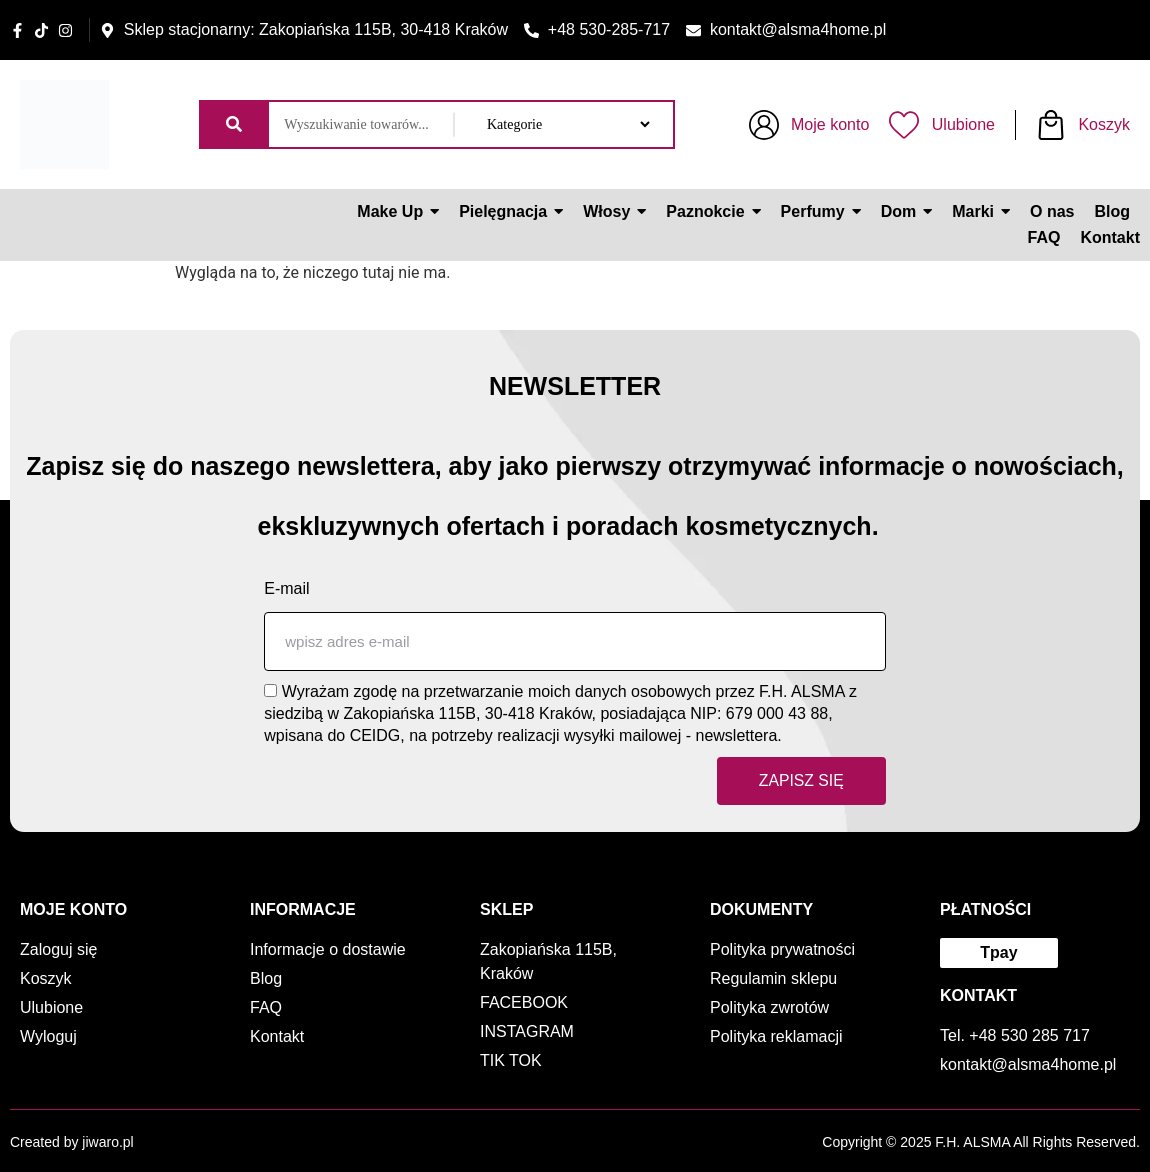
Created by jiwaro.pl (72, 1142)
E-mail (286, 587)
